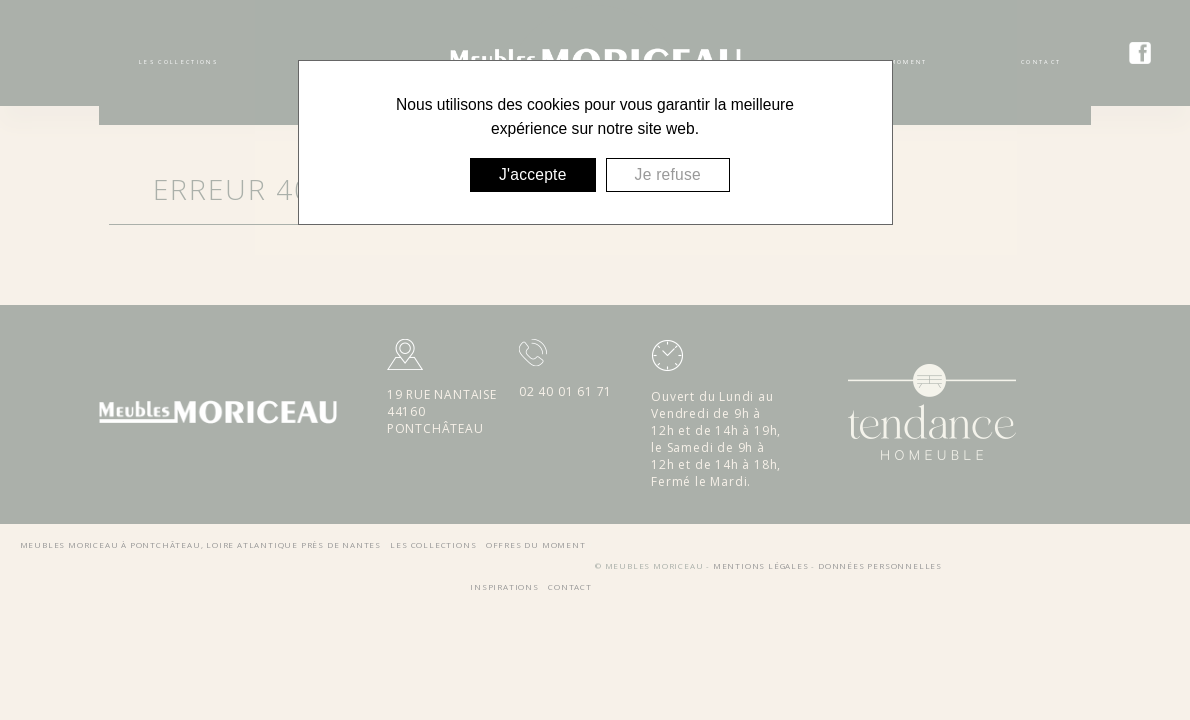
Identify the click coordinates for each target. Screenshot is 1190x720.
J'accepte (533, 174)
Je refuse (668, 174)
